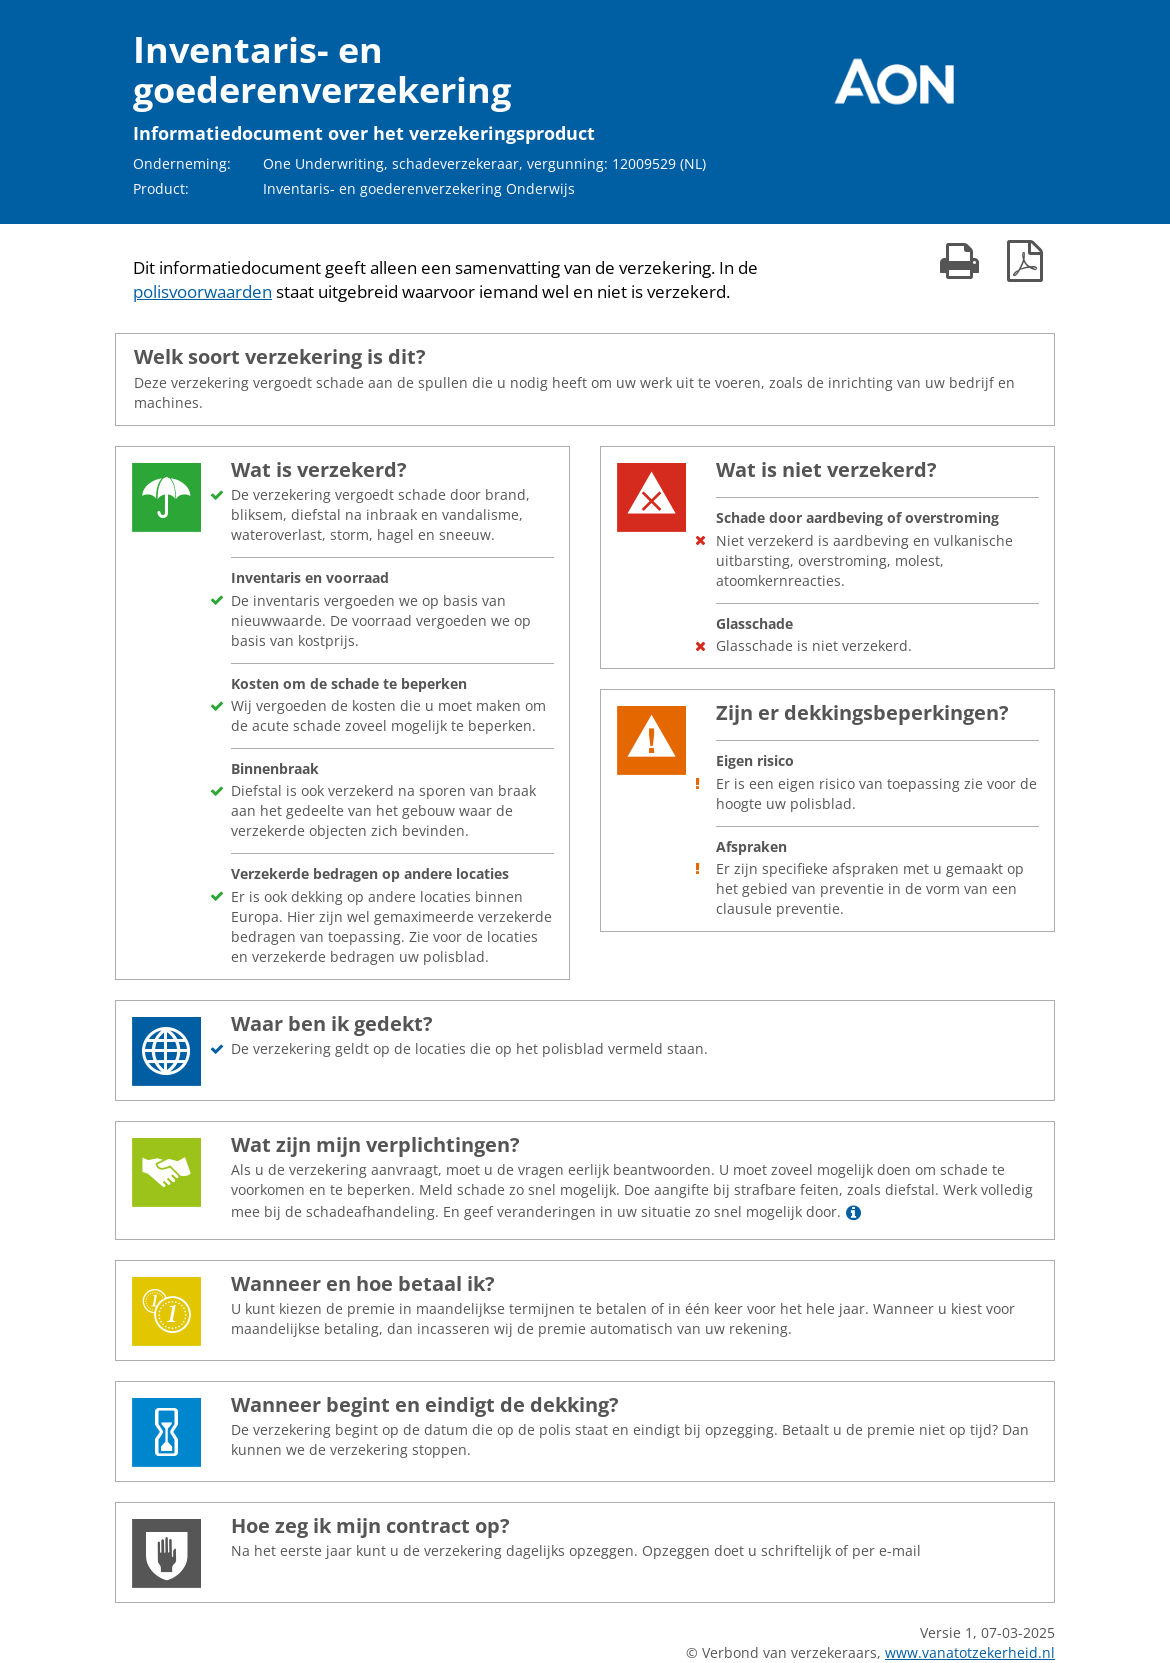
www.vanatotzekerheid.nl (970, 1652)
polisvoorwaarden (202, 291)
